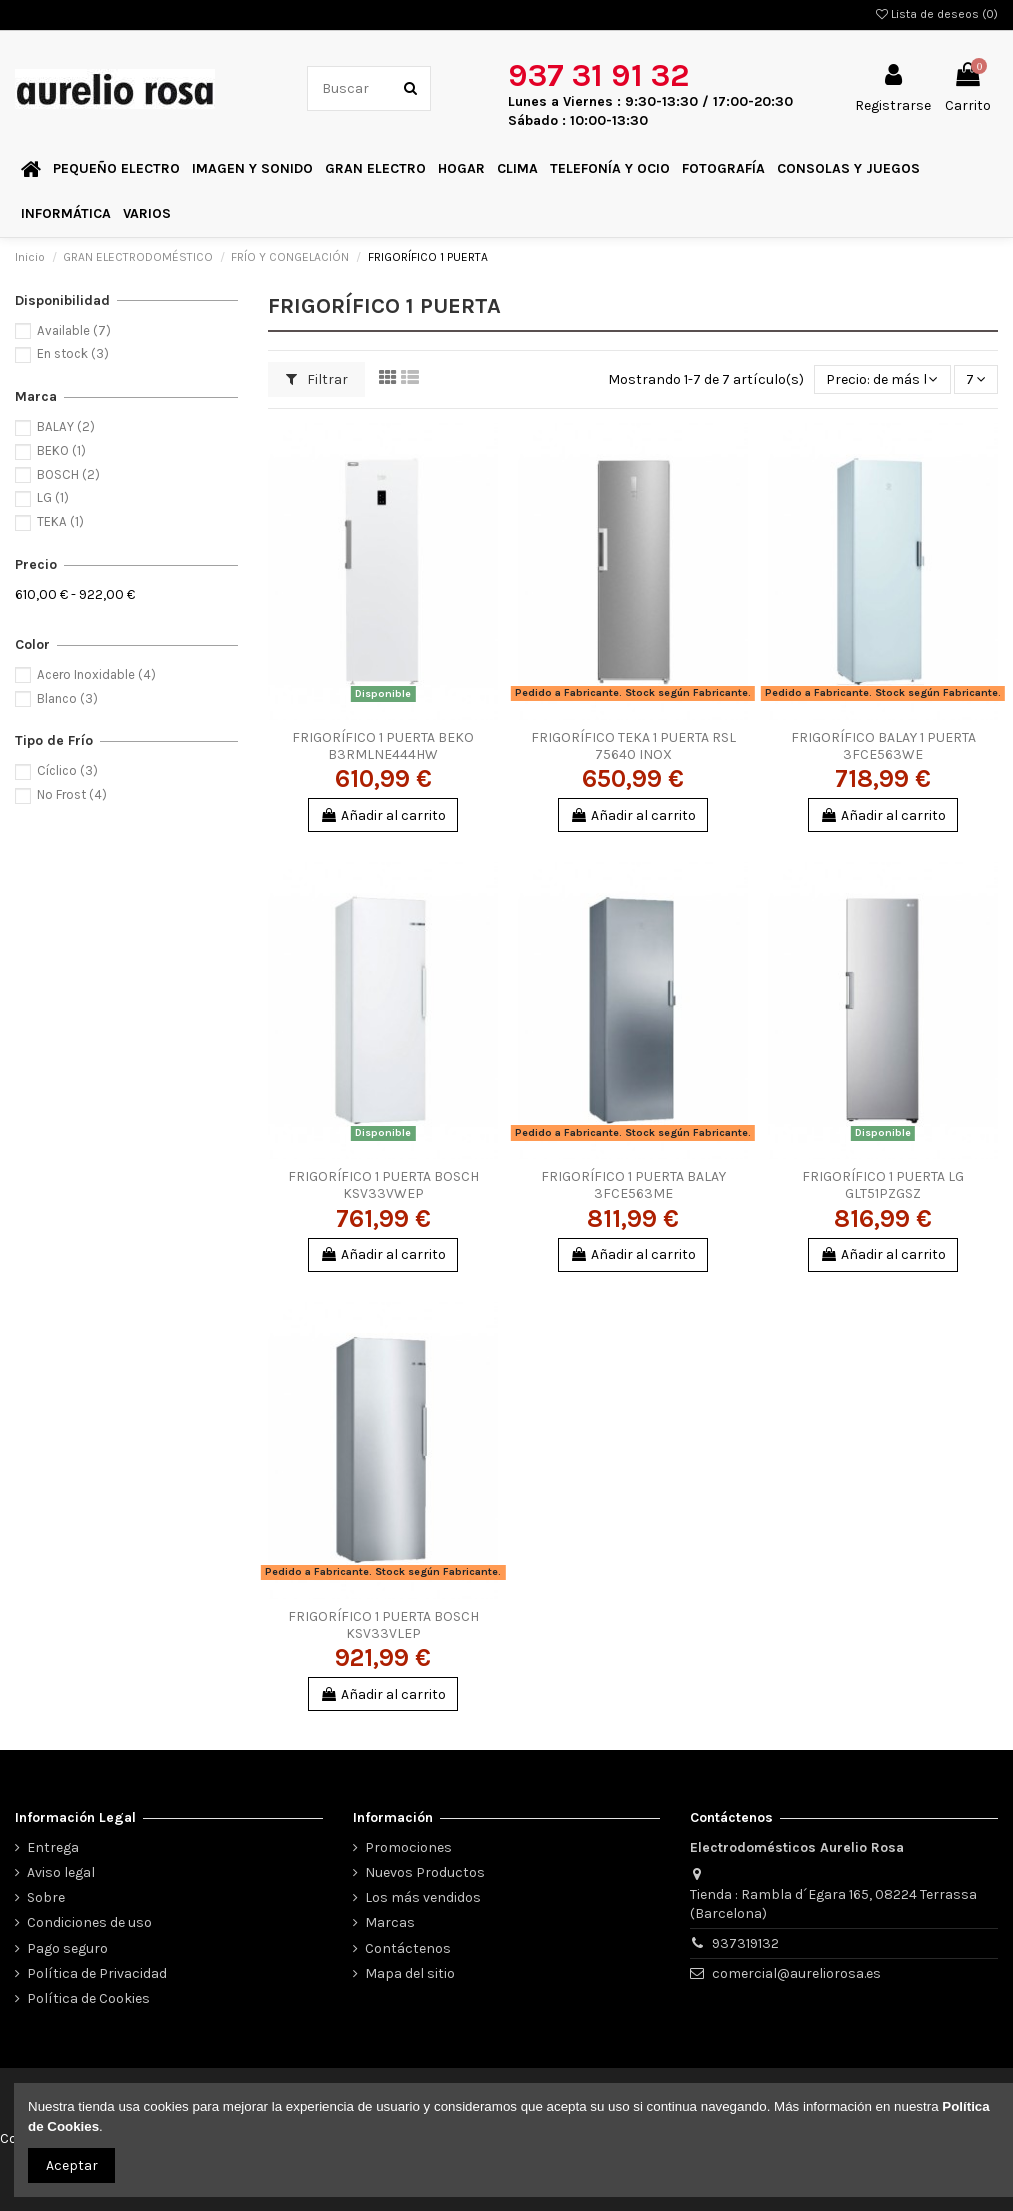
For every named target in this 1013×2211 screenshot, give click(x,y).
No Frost (72, 794)
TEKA (60, 521)
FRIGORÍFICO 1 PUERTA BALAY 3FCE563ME (633, 1185)
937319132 (745, 1943)
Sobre (46, 1897)
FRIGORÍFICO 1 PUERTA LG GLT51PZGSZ (883, 1185)
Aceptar (72, 2165)
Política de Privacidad (97, 1973)
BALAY (66, 426)
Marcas (390, 1922)
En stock (73, 353)
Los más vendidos (423, 1897)
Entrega (53, 1847)
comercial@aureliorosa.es (796, 1973)
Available (74, 330)
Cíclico (67, 770)
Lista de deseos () (937, 14)
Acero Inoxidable (96, 674)
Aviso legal (61, 1872)
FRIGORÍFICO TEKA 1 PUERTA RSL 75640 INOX (633, 746)
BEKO (61, 450)
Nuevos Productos (425, 1872)
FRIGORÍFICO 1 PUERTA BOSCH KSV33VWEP (383, 1185)
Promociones (408, 1847)
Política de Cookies (88, 1998)
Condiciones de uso (89, 1922)
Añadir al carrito (383, 815)
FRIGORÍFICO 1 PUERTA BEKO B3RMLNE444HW (383, 746)
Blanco (67, 698)
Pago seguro (67, 1948)
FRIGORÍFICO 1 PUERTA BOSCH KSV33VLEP (383, 1625)
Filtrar (317, 379)
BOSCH (68, 474)
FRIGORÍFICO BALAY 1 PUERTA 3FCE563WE (883, 746)
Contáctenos (408, 1948)
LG (53, 497)
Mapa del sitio (410, 1973)
